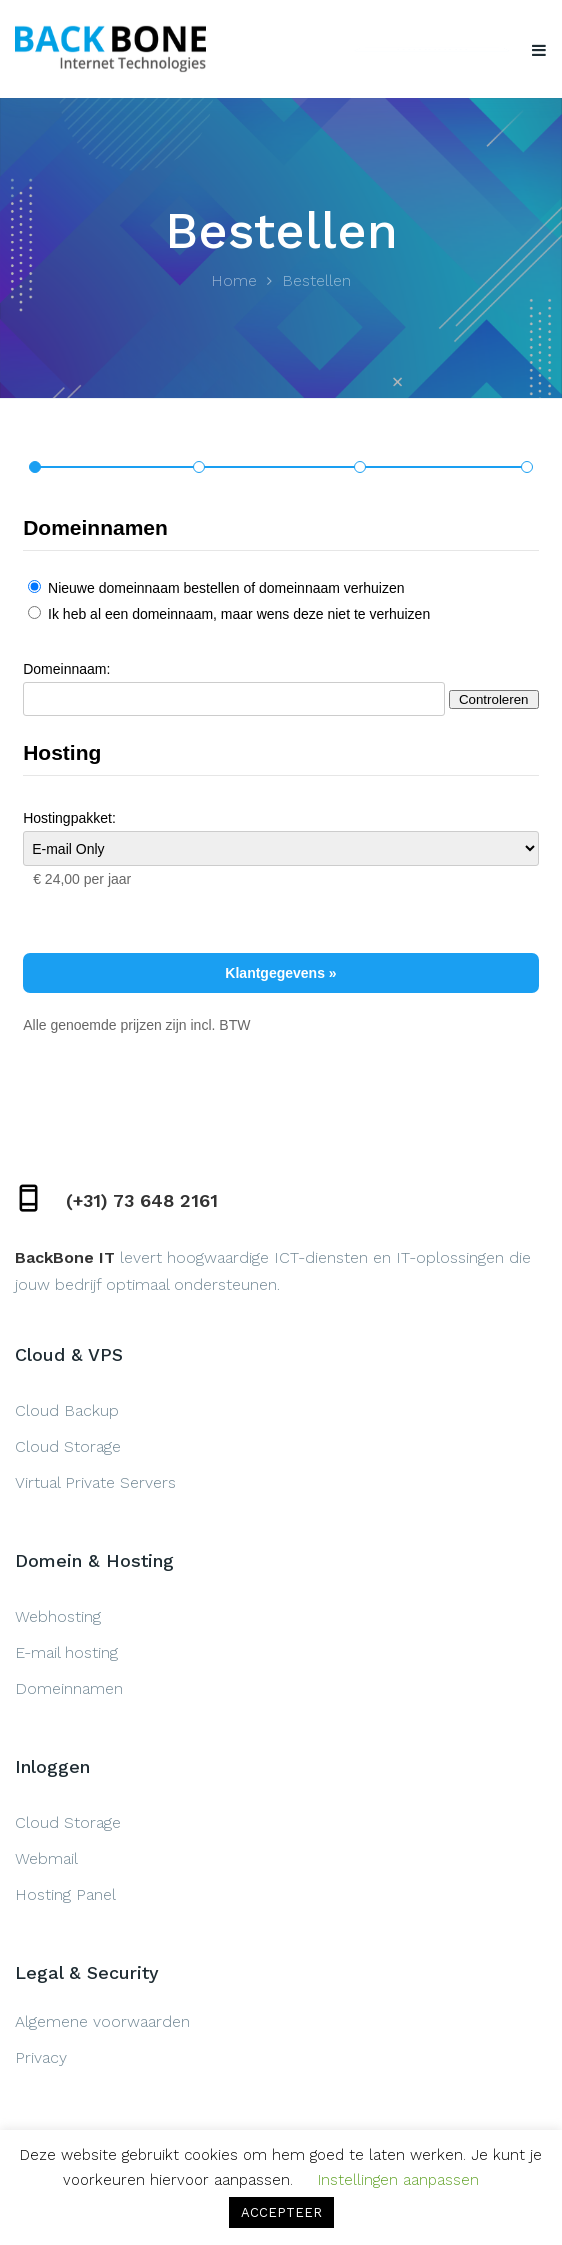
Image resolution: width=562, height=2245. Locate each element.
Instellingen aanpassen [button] (398, 2180)
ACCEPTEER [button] (281, 2212)
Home (234, 280)
